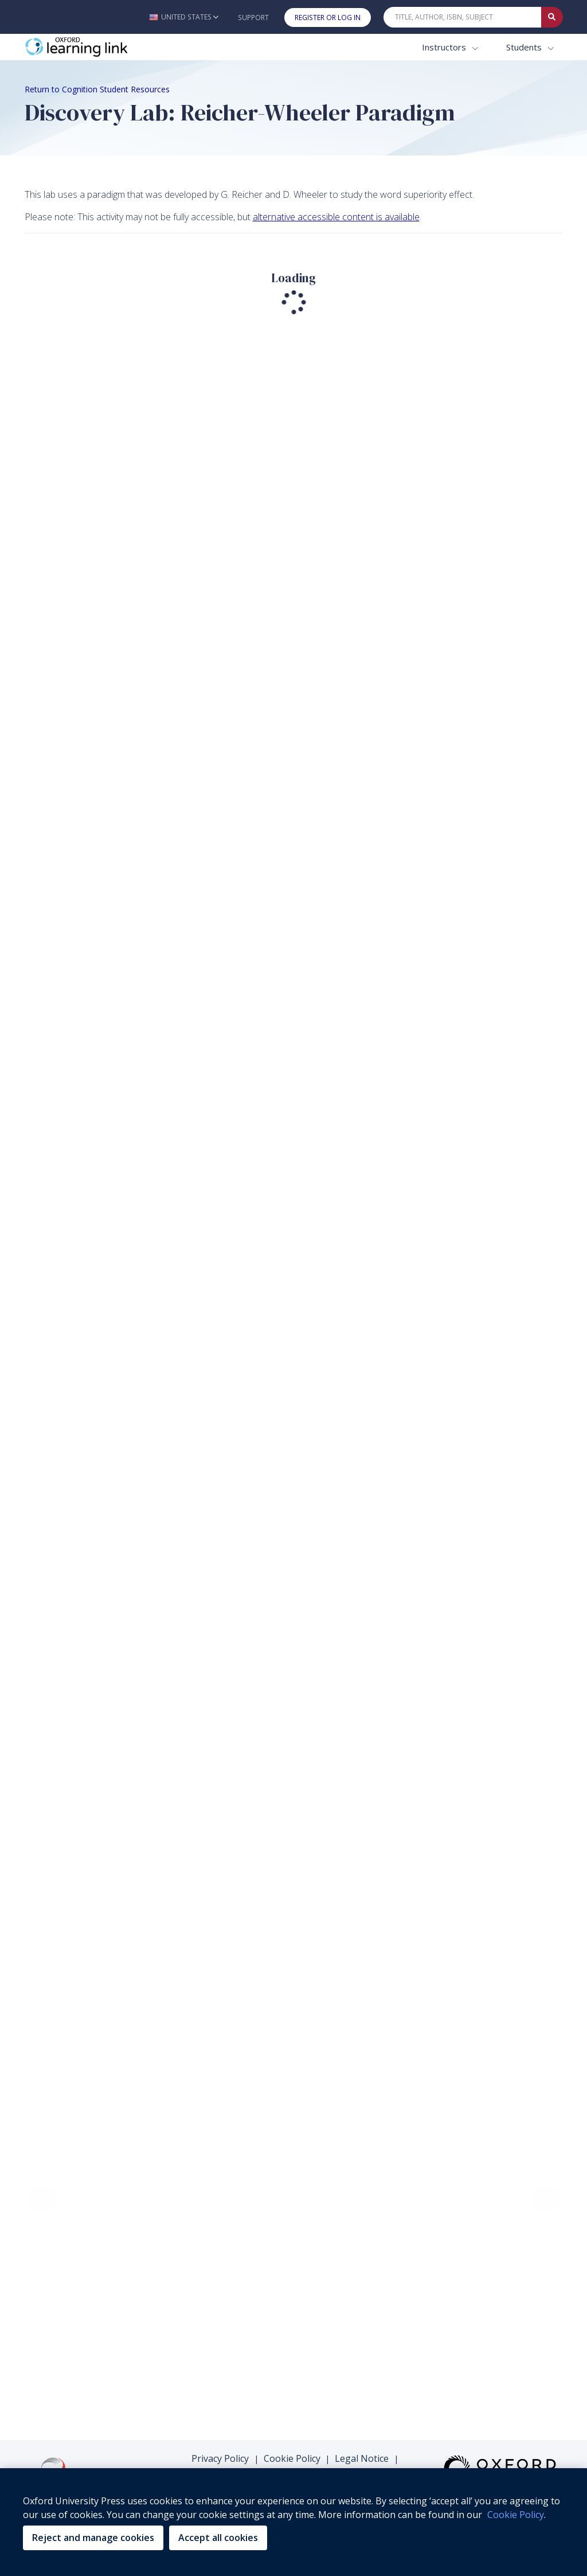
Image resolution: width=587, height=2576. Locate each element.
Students (525, 47)
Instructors (445, 47)
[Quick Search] (462, 17)
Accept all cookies (218, 2537)
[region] (293, 2522)
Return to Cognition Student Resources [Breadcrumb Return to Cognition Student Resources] (97, 89)
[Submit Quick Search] (552, 17)
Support (253, 17)
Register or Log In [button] (328, 17)
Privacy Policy (220, 2458)
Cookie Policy (292, 2458)
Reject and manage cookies (93, 2537)
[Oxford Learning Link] (111, 47)
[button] (183, 17)
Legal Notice (362, 2458)
